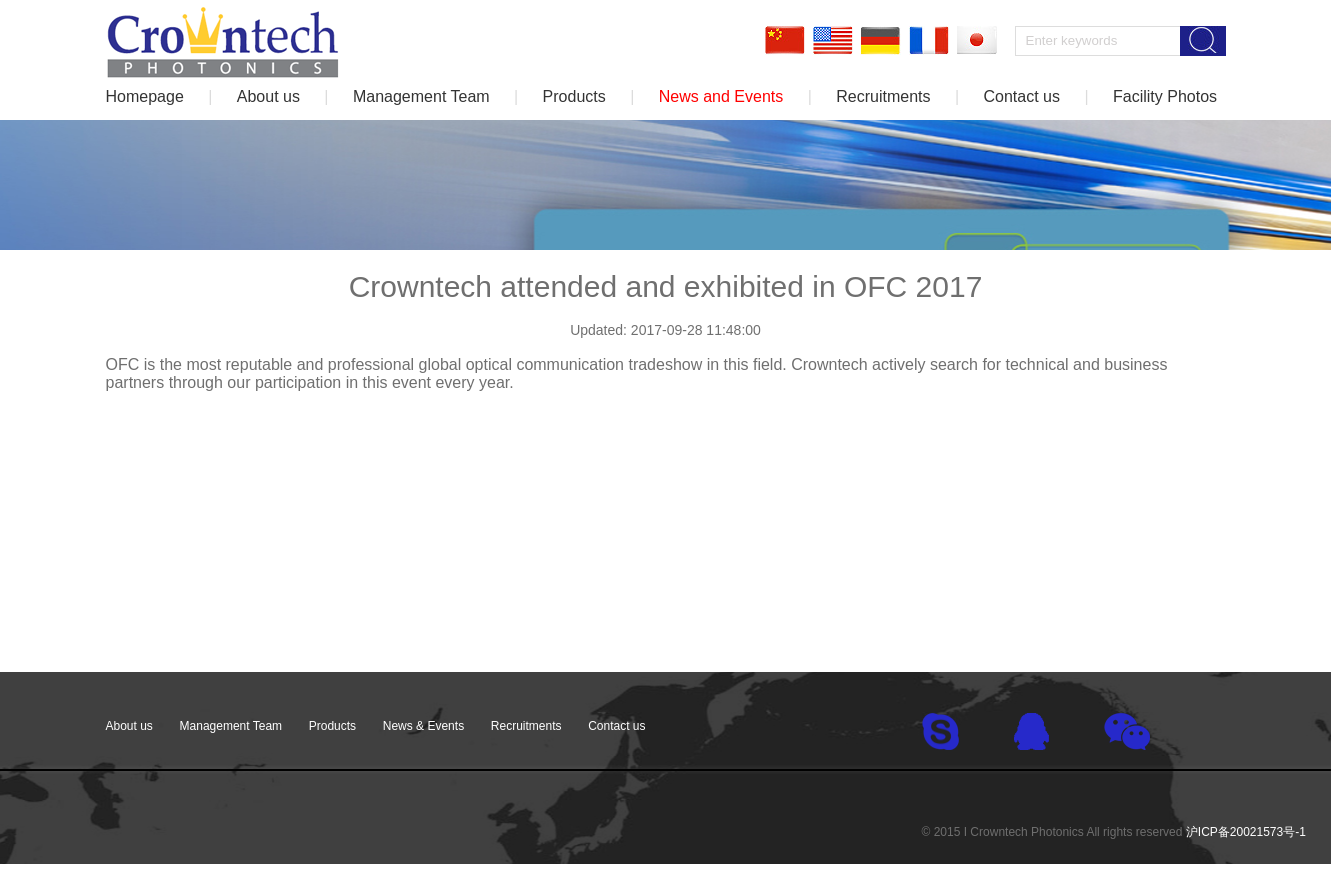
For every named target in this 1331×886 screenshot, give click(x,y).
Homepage (145, 96)
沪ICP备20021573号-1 (1246, 832)
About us (268, 96)
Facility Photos (1165, 96)
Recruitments (883, 96)
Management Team (421, 96)
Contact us (1022, 96)
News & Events (423, 726)
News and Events (721, 96)
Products (574, 96)
